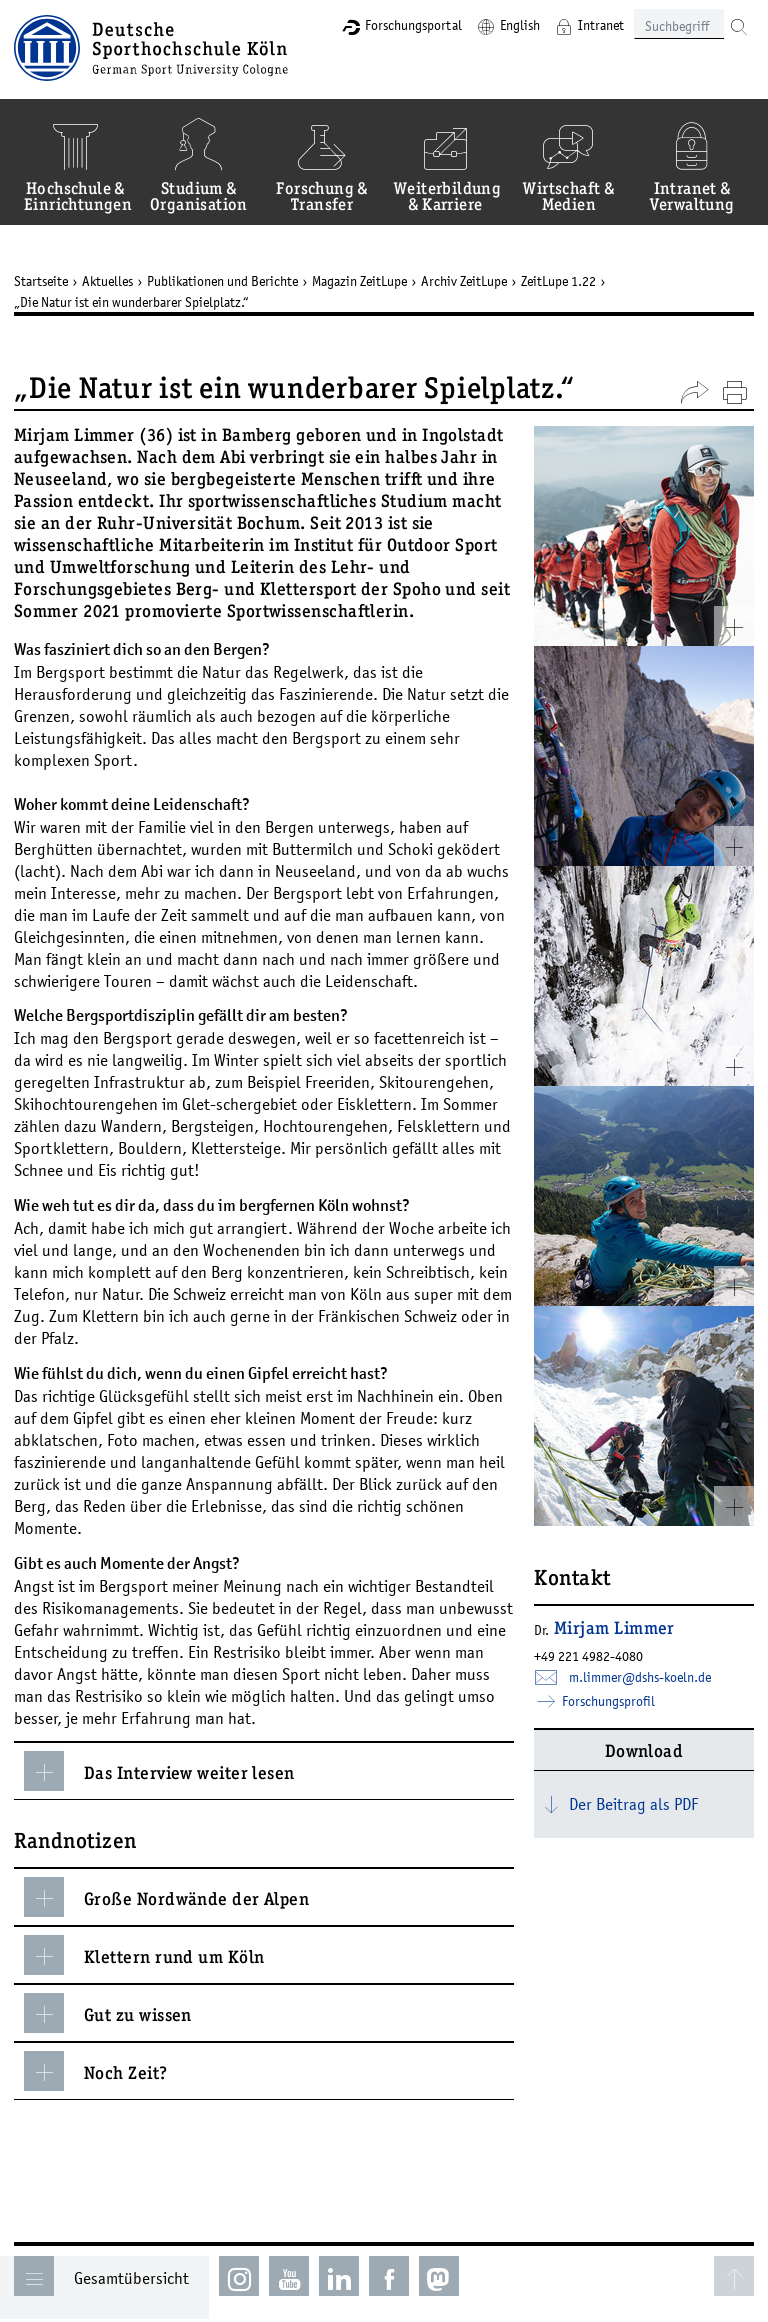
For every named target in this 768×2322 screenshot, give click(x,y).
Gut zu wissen (108, 2013)
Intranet (601, 25)
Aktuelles (107, 281)
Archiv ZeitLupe (464, 281)
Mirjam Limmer (614, 1630)
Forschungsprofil (607, 1701)
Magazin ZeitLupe (359, 281)
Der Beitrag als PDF (633, 1804)
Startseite (41, 281)
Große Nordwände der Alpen (166, 1897)
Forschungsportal (413, 25)
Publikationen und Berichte (222, 281)
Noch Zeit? (96, 2071)
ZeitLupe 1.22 (558, 281)
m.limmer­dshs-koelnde (640, 1677)
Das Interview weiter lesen (159, 1771)
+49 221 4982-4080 (588, 1656)
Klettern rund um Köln (144, 1955)
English (520, 25)
